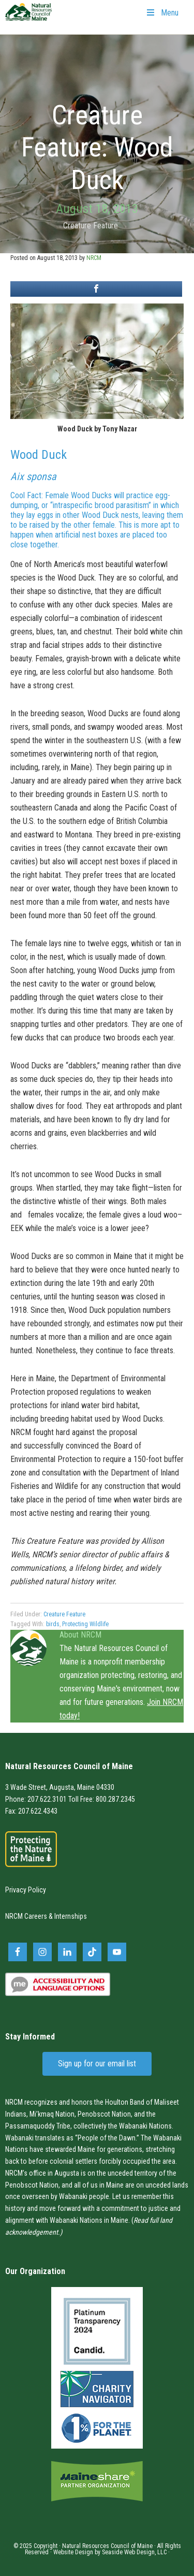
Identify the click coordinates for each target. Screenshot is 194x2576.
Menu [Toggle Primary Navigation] (161, 13)
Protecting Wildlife (85, 1624)
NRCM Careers (26, 1916)
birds (52, 1624)
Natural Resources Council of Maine (28, 18)
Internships (70, 1916)
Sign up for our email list (97, 2063)
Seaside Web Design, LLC (134, 2552)
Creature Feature (90, 225)
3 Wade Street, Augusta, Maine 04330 (59, 1787)
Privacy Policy (25, 1890)
